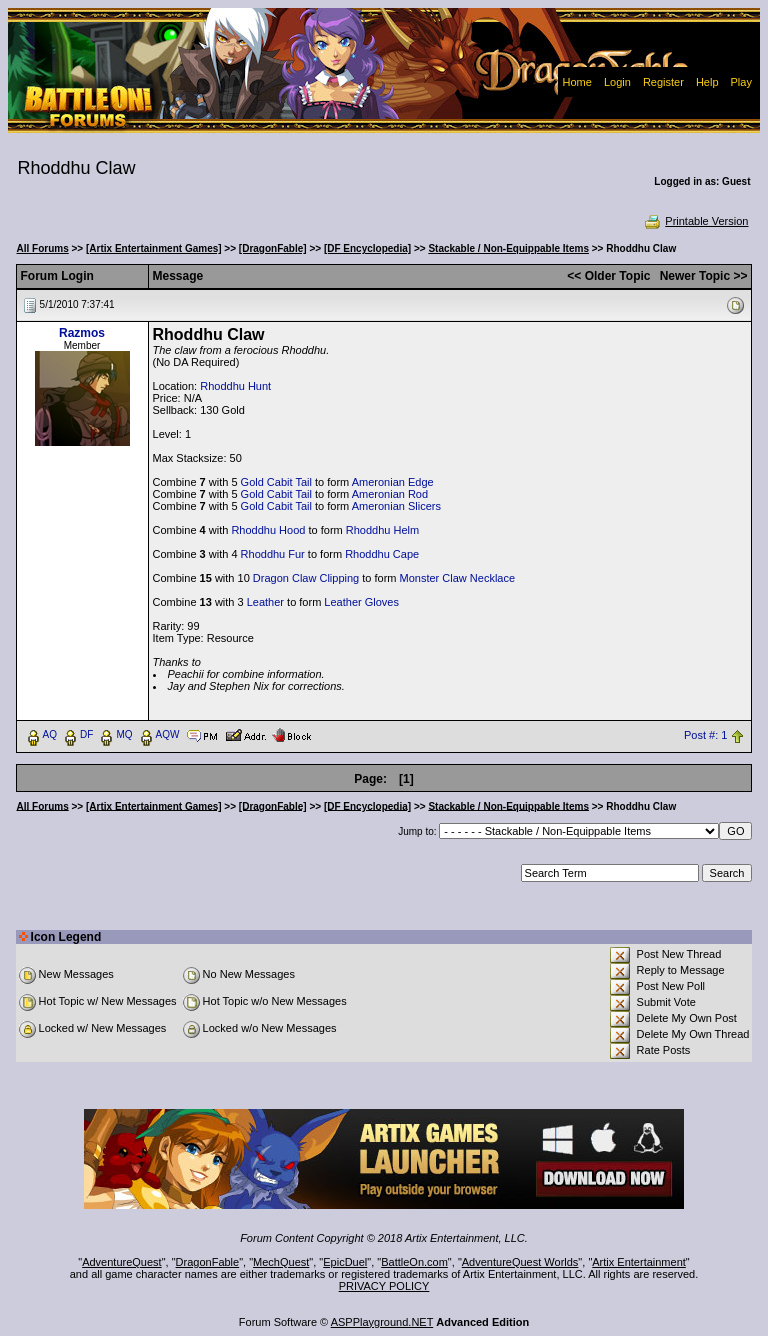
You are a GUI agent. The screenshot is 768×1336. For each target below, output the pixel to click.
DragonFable (208, 1262)
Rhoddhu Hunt (235, 386)
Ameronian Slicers (396, 506)
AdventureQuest (122, 1262)
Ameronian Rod (390, 494)
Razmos (82, 333)
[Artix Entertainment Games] (154, 248)
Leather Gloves (361, 602)
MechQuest (281, 1262)
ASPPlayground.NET (382, 1322)
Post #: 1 (705, 735)
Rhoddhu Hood (268, 530)
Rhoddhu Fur (273, 554)
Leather (265, 602)
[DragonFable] (273, 248)
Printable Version (695, 221)
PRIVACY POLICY (384, 1286)
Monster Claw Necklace (458, 578)
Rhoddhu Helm (382, 530)
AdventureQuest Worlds (520, 1262)
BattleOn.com (414, 1262)
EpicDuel (345, 1262)
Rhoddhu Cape (382, 554)
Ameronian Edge (393, 482)
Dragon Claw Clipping (306, 578)
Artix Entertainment (639, 1262)
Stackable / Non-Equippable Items (508, 248)
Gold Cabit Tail (276, 482)
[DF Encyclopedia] (367, 248)
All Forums (43, 248)
